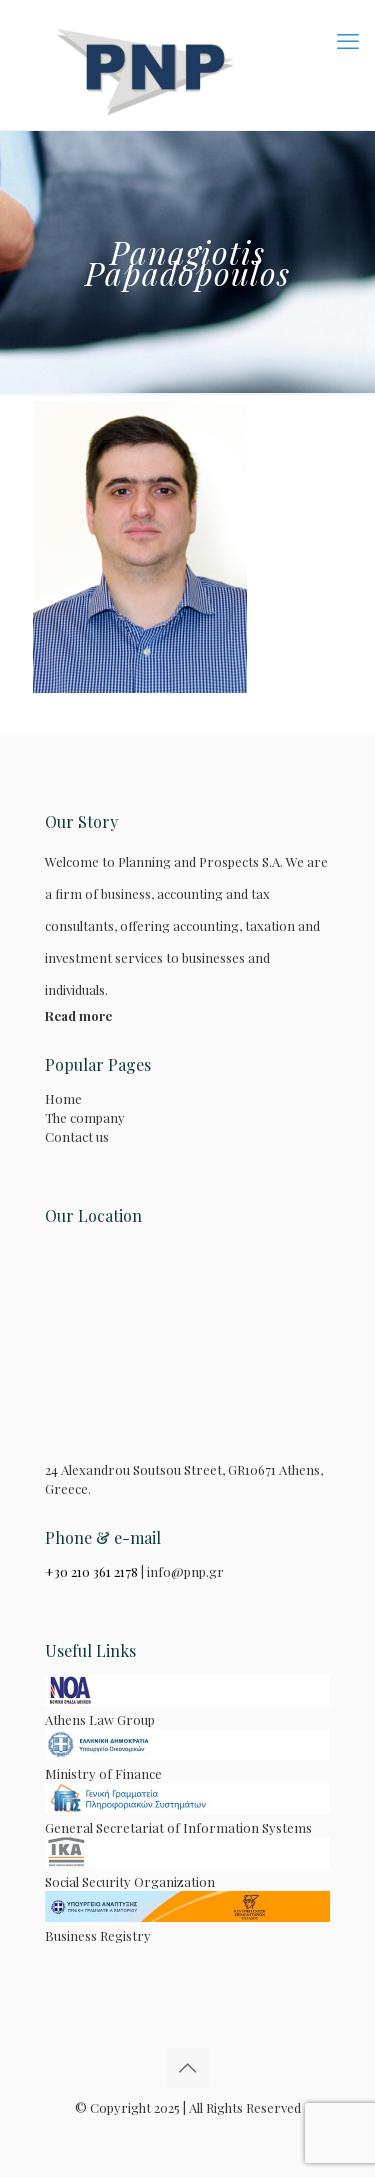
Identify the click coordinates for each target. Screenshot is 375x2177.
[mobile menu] (348, 40)
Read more (78, 1015)
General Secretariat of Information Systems (187, 1818)
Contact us (77, 1136)
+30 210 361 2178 (91, 1571)
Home (63, 1098)
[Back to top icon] (188, 2067)
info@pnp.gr (185, 1571)
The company (85, 1117)
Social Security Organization (187, 1872)
